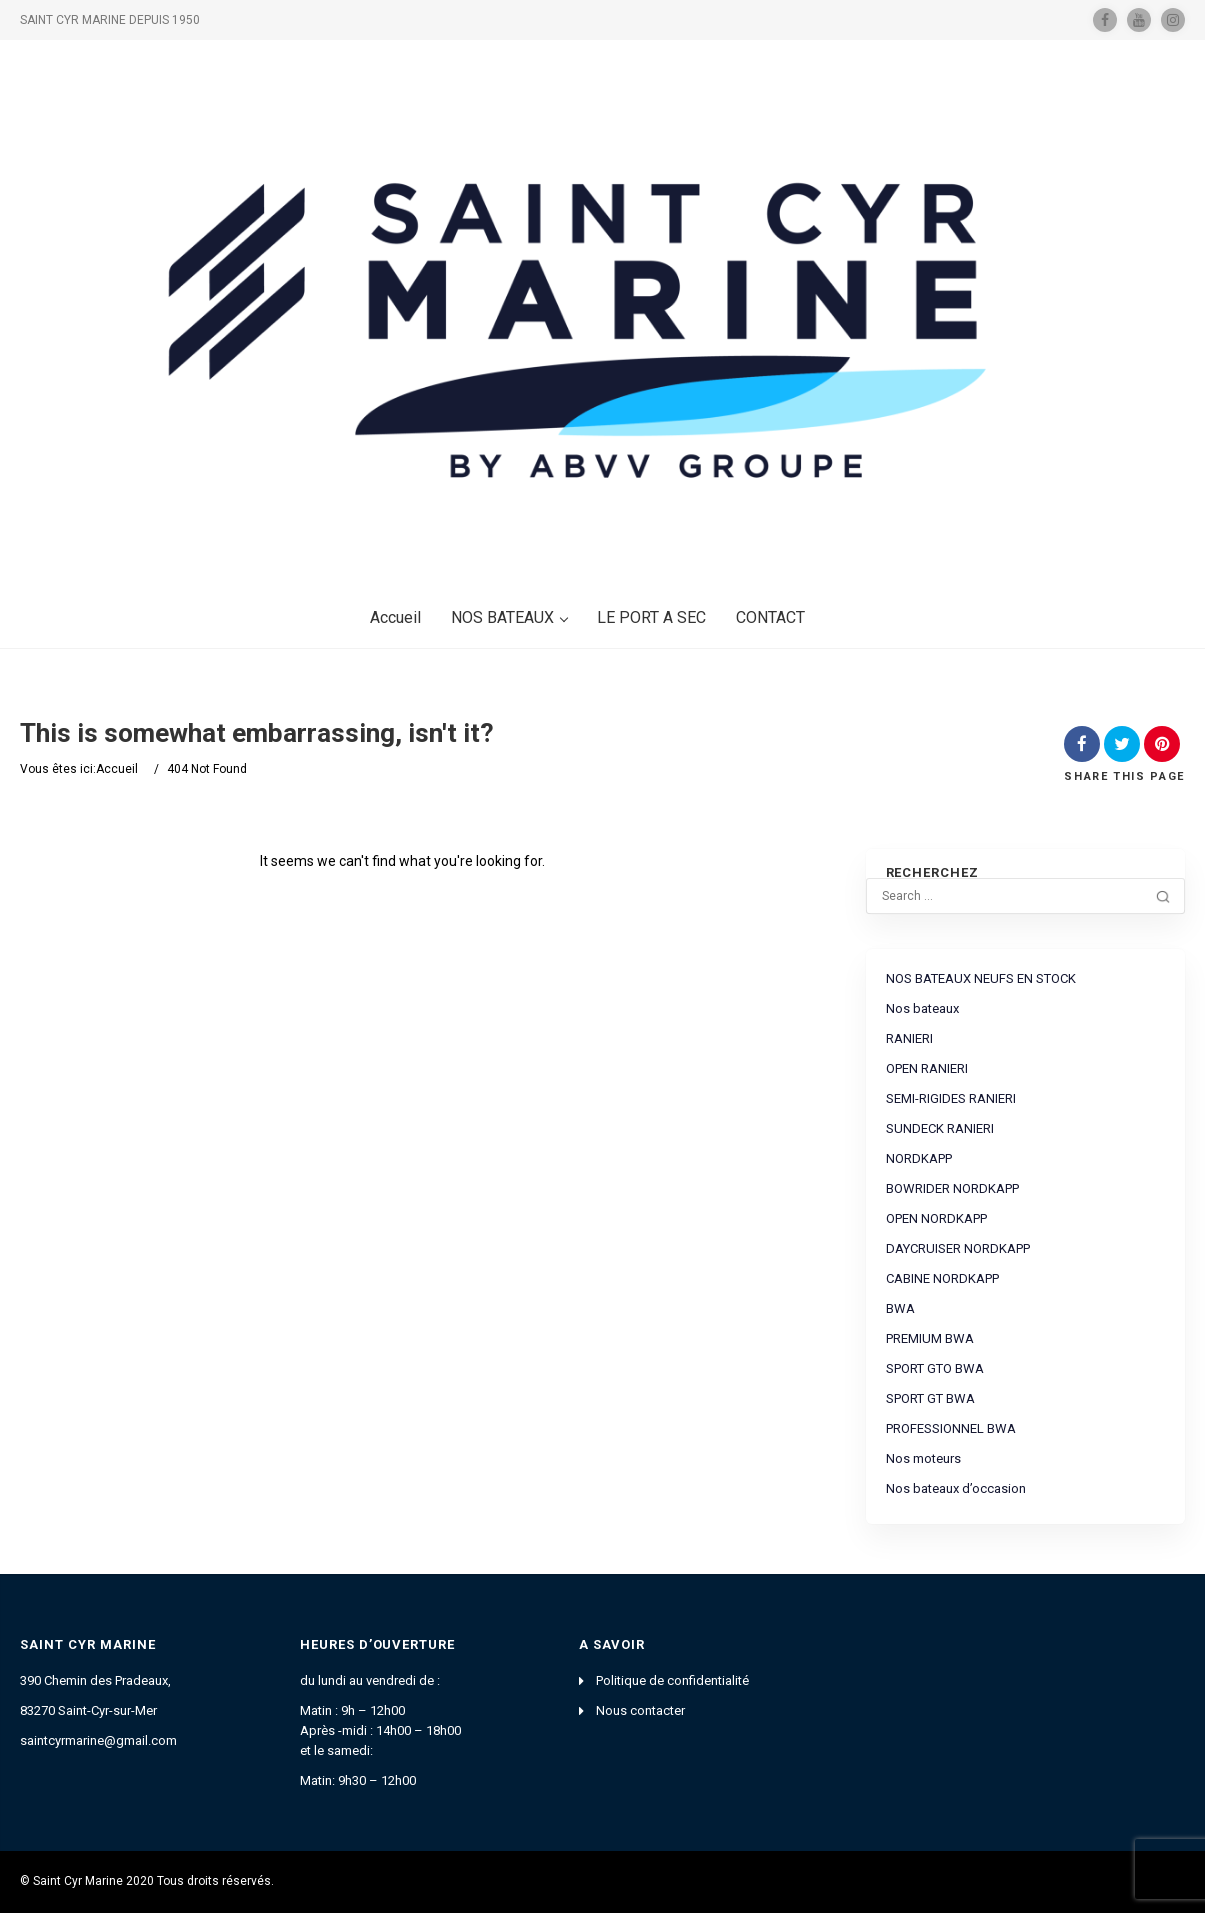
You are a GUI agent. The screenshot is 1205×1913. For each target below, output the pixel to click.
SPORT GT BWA (930, 1398)
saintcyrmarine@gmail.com (98, 1740)
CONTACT (770, 617)
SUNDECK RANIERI (940, 1128)
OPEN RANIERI (927, 1068)
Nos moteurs (923, 1458)
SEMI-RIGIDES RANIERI (951, 1098)
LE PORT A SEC (651, 617)
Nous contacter (640, 1710)
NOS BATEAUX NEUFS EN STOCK (981, 978)
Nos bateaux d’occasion (956, 1488)
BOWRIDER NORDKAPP (952, 1188)
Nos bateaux (922, 1008)
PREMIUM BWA (930, 1338)
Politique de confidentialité (672, 1680)
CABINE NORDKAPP (942, 1278)
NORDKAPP (919, 1158)
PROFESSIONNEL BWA (951, 1428)
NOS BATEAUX (509, 617)
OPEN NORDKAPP (936, 1218)
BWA (900, 1308)
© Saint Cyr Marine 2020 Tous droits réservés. (147, 1881)
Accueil (395, 617)
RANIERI (909, 1038)
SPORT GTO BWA (935, 1368)
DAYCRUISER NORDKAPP (958, 1248)
